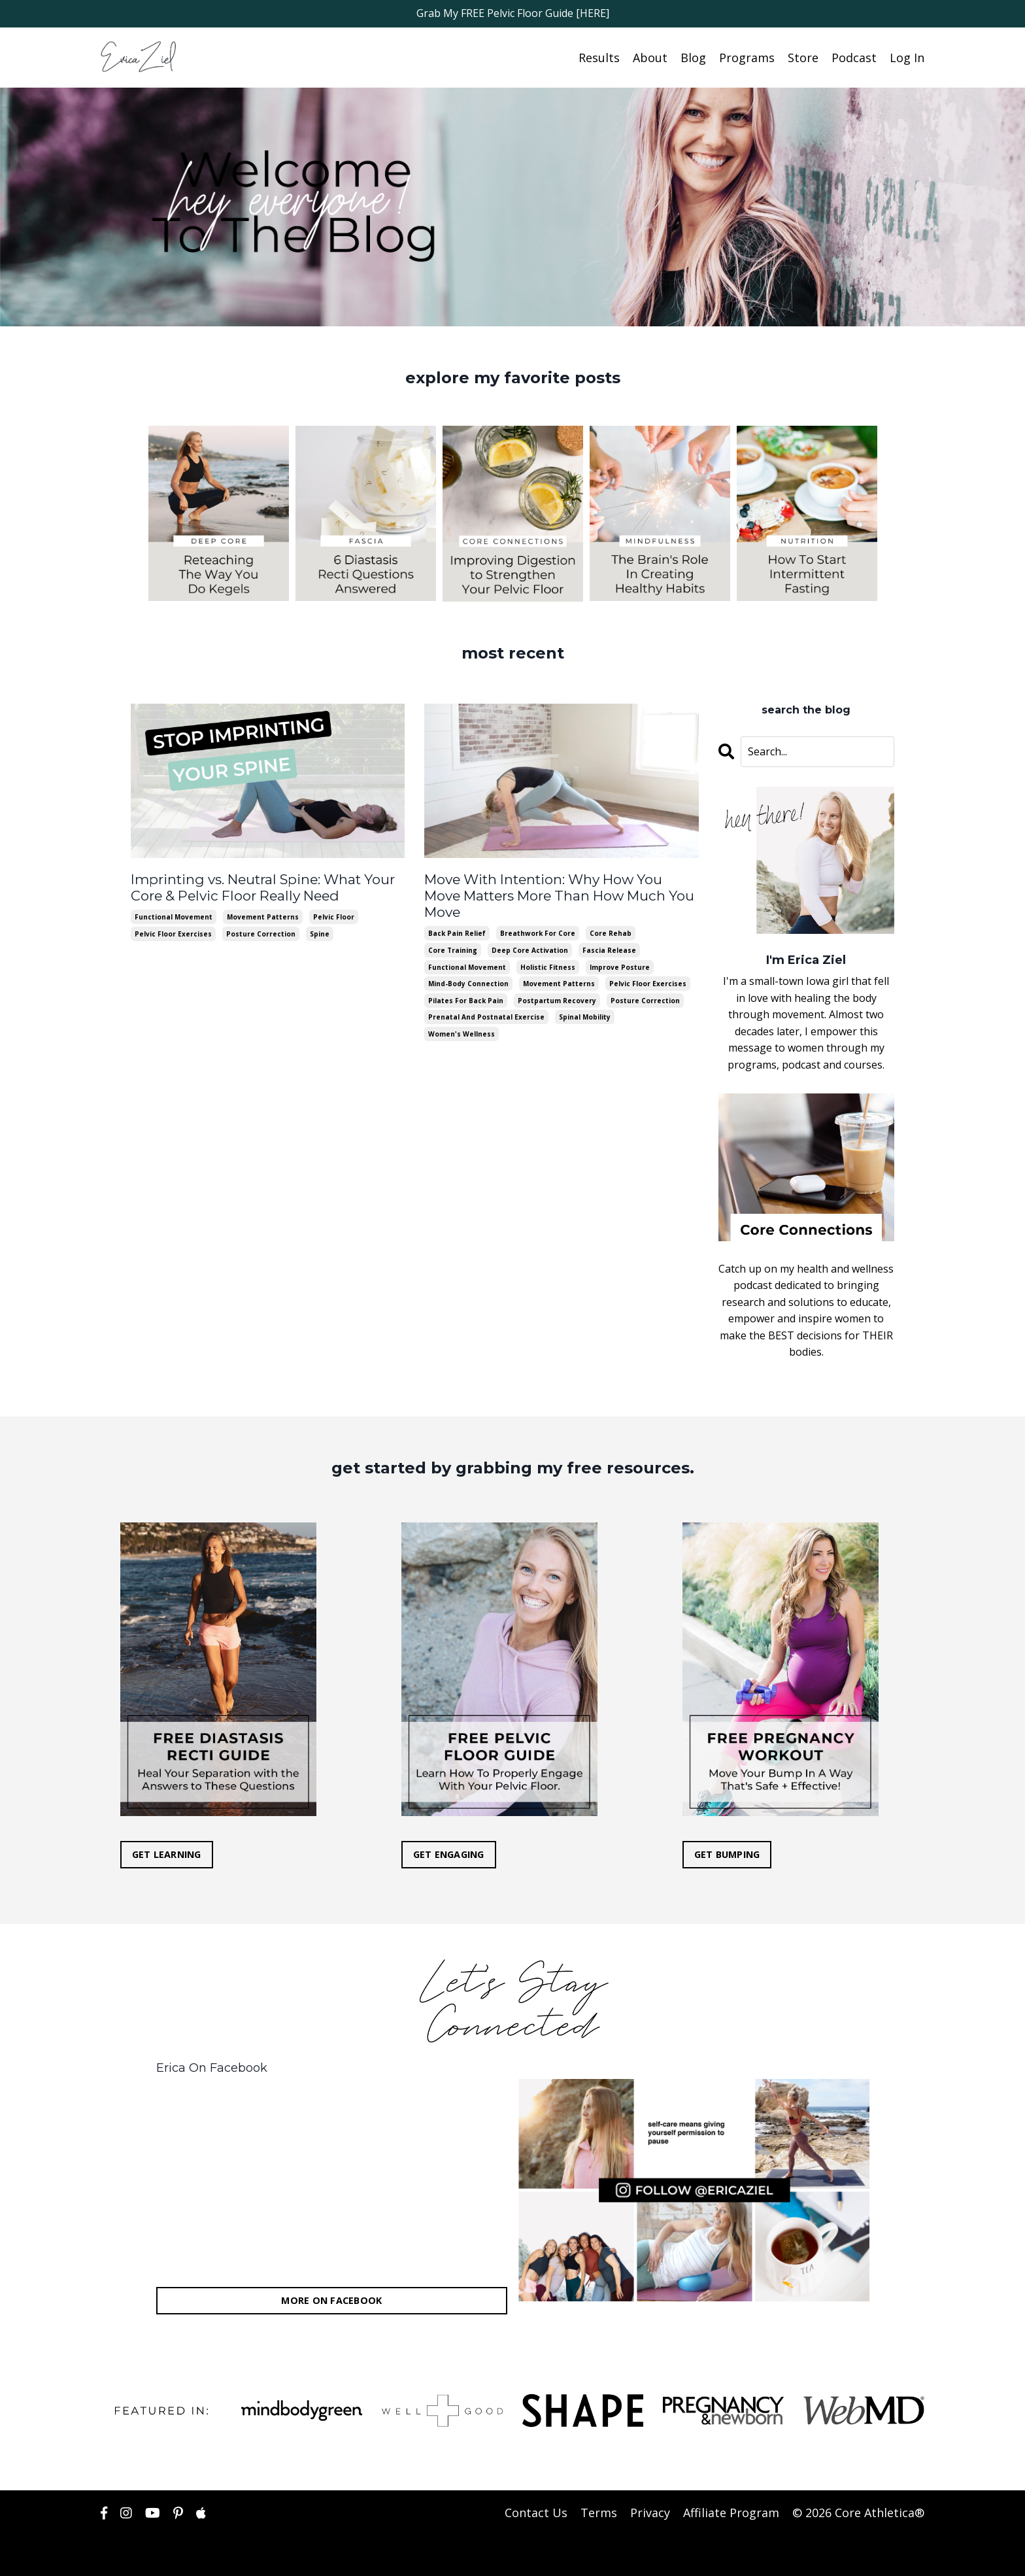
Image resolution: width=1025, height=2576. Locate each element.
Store (803, 57)
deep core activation (530, 931)
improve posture (620, 948)
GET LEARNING (166, 1853)
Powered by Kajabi (884, 2555)
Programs (747, 57)
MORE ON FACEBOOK (331, 2300)
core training (452, 931)
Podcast (854, 57)
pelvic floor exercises (173, 931)
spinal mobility (585, 998)
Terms (598, 2512)
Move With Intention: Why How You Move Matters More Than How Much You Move (559, 886)
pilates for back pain (465, 982)
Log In (907, 57)
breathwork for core (537, 914)
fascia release (609, 931)
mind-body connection (468, 965)
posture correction (260, 931)
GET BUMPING (727, 1853)
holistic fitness (547, 948)
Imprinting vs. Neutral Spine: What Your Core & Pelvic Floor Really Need (259, 886)
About (650, 57)
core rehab (610, 914)
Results (599, 57)
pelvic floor (333, 914)
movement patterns (263, 914)
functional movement (173, 914)
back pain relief (457, 914)
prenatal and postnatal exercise (486, 998)
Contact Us (536, 2512)
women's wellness (461, 1015)
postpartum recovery (557, 982)
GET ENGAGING (448, 1853)
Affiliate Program (731, 2512)
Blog (693, 57)
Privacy (650, 2512)
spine (319, 931)
